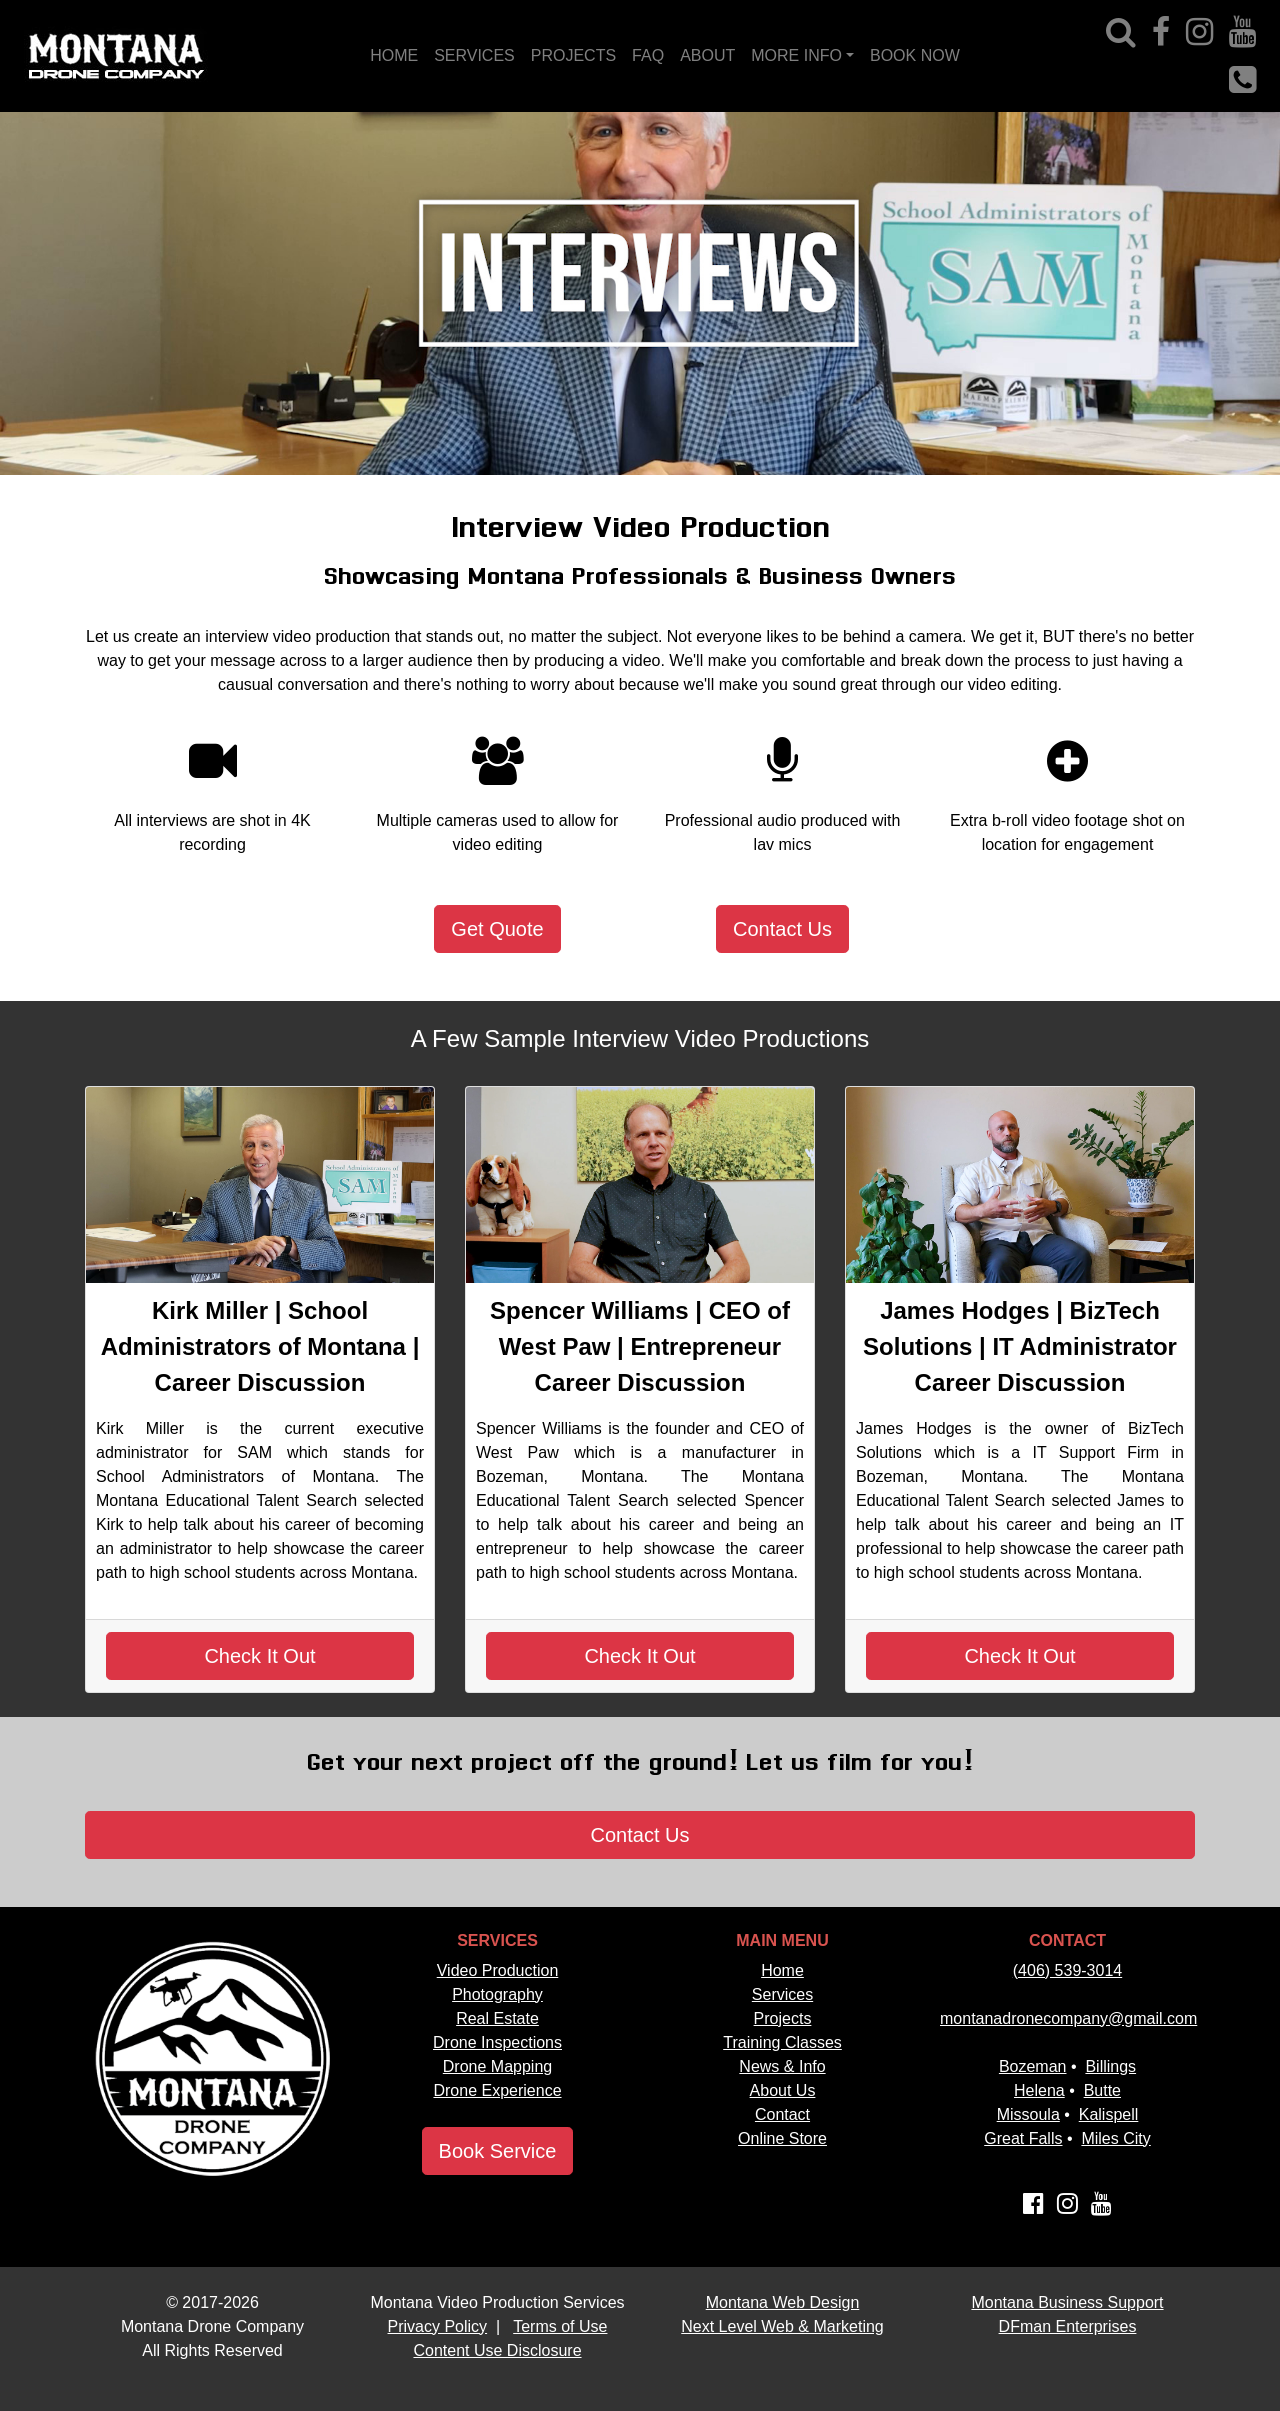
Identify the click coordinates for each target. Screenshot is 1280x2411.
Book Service (498, 2151)
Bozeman (1033, 2066)
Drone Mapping (497, 2066)
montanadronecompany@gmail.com (1068, 2018)
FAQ (648, 55)
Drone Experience (497, 2090)
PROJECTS (573, 55)
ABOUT (707, 55)
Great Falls (1023, 2138)
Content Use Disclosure (497, 2350)
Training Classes (782, 2042)
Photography (497, 1994)
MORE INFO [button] (796, 55)
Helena (1039, 2090)
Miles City (1115, 2138)
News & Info (782, 2066)
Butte (1102, 2090)
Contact (782, 2114)
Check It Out (259, 1656)
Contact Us (782, 929)
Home (782, 1970)
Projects (783, 2018)
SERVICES (474, 55)
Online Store (782, 2138)
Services (782, 1994)
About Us (783, 2090)
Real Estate (497, 2018)
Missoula (1028, 2114)
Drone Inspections (497, 2042)
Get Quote (497, 929)
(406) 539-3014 (1067, 1970)
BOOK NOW (915, 55)
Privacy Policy (438, 2326)
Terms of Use (560, 2326)
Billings (1110, 2066)
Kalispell (1109, 2114)
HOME (394, 55)
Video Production (498, 1970)
